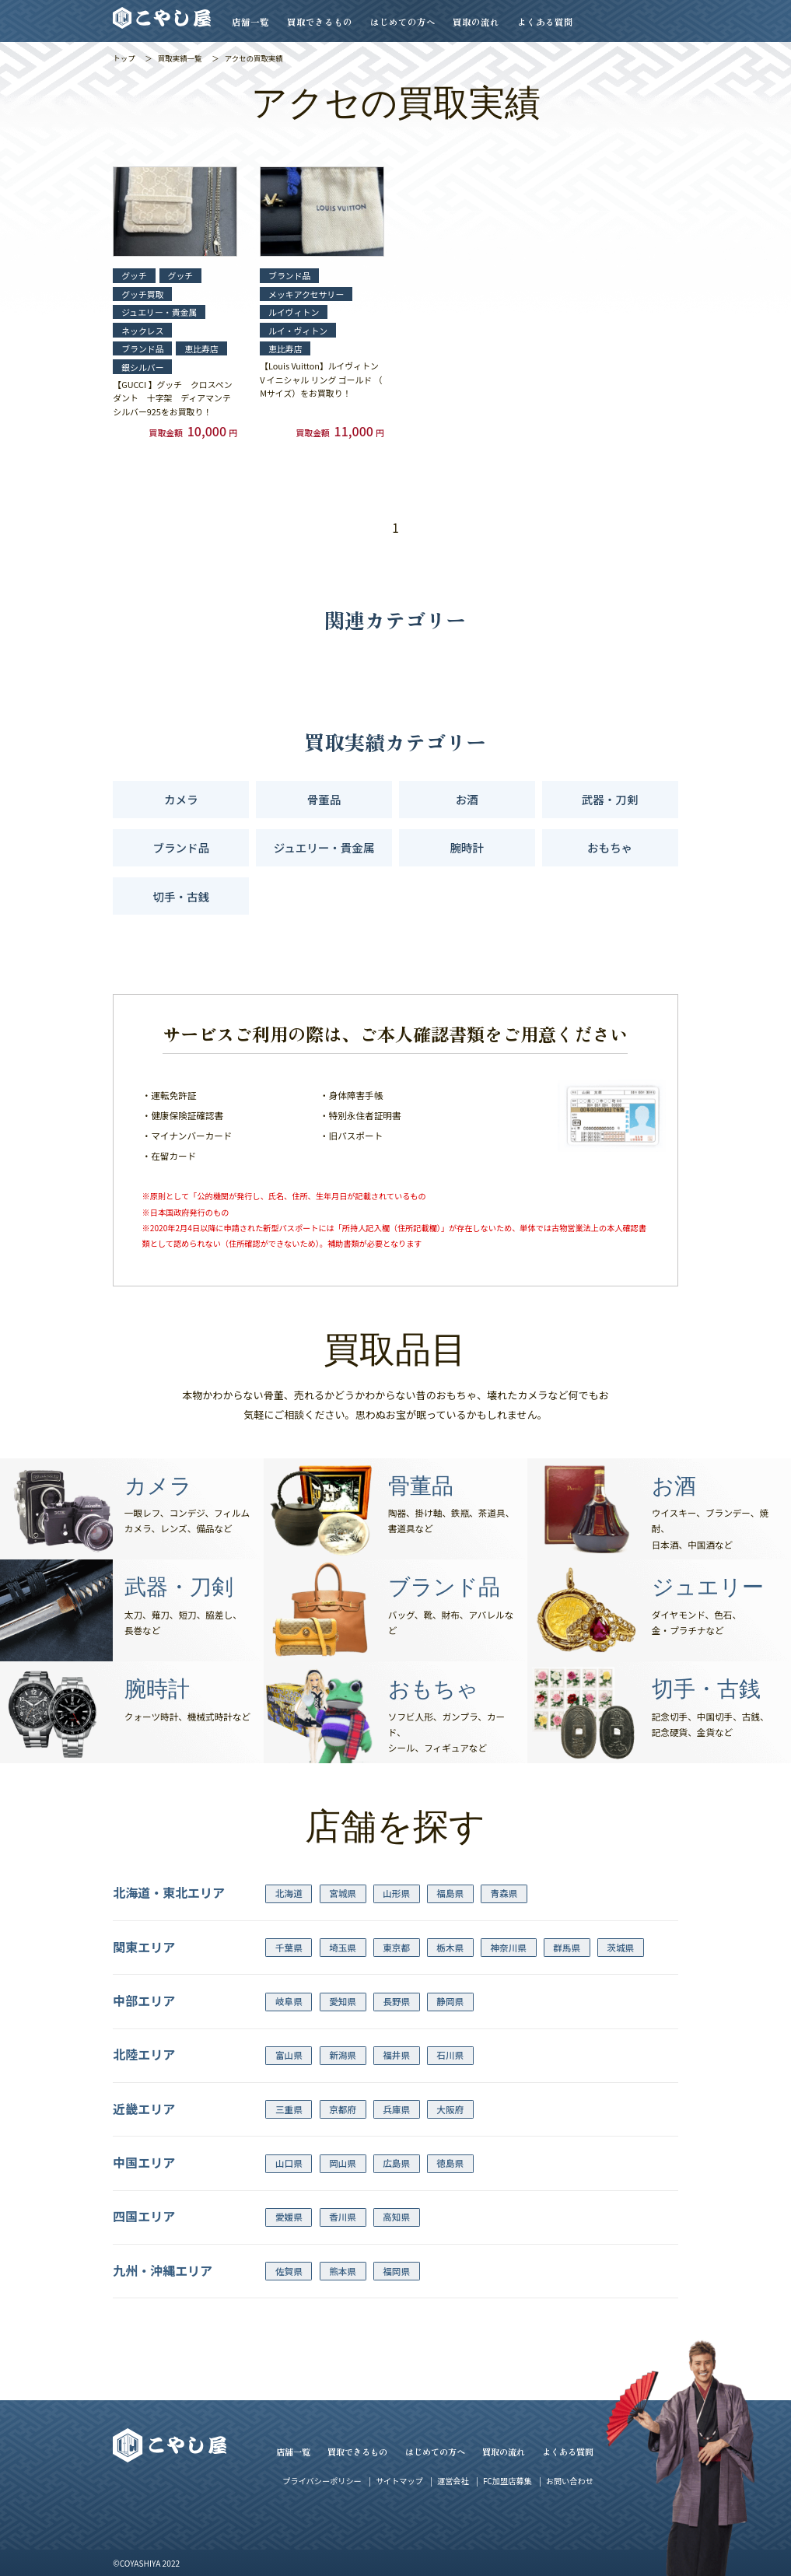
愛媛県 (289, 2216)
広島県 (396, 2163)
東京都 (396, 1947)
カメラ (181, 799)
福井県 (396, 2055)
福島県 (450, 1893)
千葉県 (289, 1947)
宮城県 (342, 1893)
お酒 (467, 799)
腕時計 (467, 847)
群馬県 (566, 1947)
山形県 (396, 1893)
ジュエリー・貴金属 (324, 847)
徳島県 (450, 2163)
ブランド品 (181, 847)
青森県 (503, 1893)
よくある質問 (545, 22)
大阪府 (450, 2109)
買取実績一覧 (180, 58)
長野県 (396, 2001)
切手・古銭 (181, 896)
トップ (124, 58)
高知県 (396, 2216)
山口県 (289, 2163)
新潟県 (342, 2055)
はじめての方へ (403, 22)
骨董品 (324, 799)
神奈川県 (508, 1947)
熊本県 (342, 2271)
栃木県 (450, 1947)
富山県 (289, 2055)
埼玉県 (342, 1947)
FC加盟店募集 (507, 2481)
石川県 (450, 2055)
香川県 (342, 2216)
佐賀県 (289, 2271)
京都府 (342, 2109)
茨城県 (620, 1947)
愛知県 (342, 2001)
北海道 (289, 1893)
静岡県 (450, 2001)
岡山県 (342, 2163)
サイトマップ (399, 2481)
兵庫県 (396, 2109)
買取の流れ (476, 22)
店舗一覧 (250, 22)
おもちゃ (609, 847)
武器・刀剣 (610, 799)
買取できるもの (319, 22)
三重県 (289, 2109)
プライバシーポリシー (321, 2481)
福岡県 (396, 2271)
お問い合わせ (569, 2481)
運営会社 (453, 2481)
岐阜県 (289, 2001)
